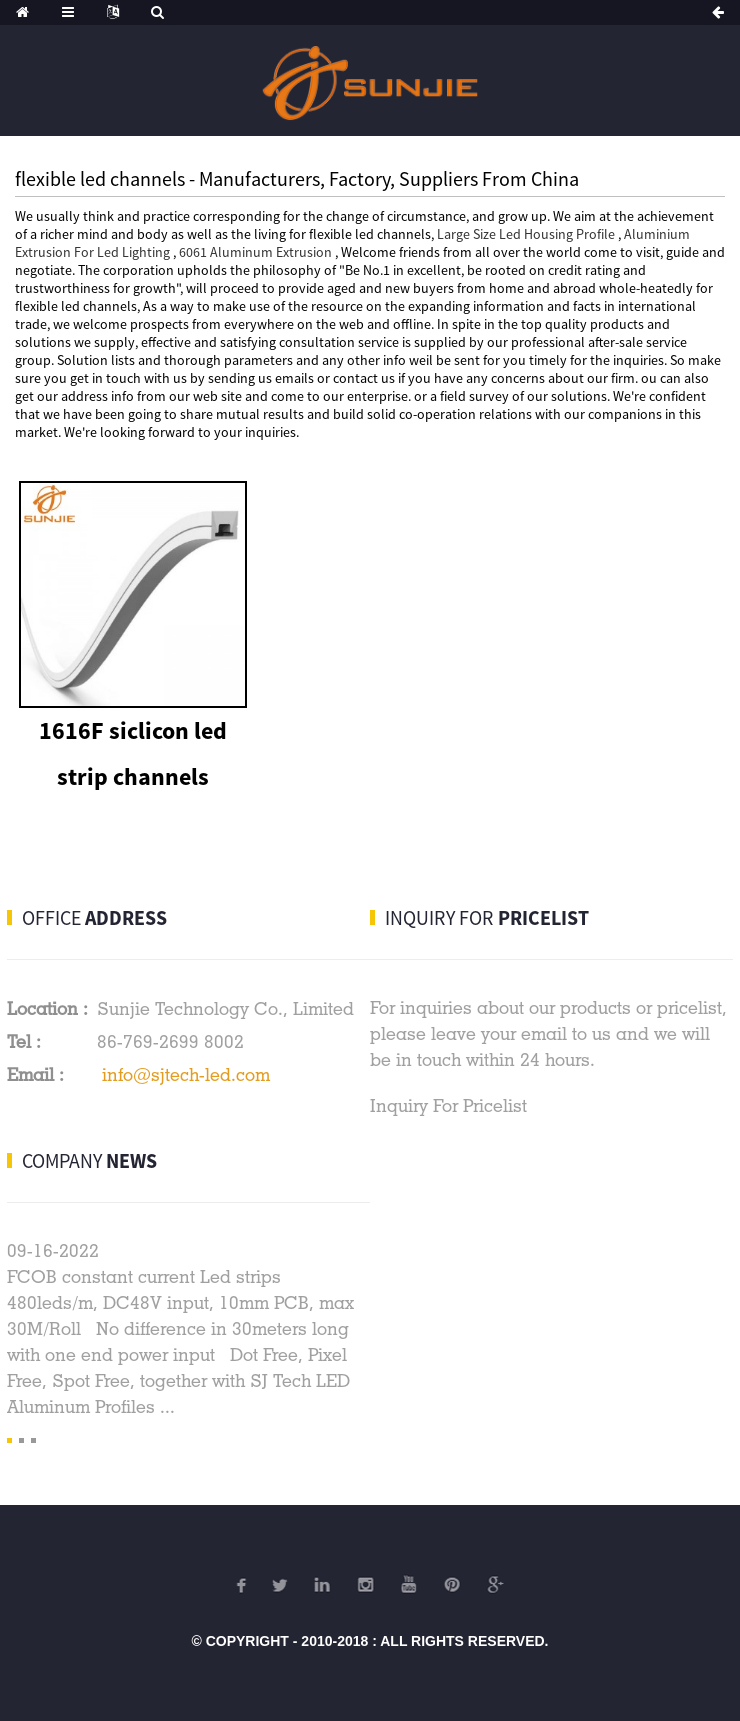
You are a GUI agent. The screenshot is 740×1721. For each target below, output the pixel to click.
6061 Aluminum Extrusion (255, 252)
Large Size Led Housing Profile (526, 234)
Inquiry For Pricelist (448, 1105)
